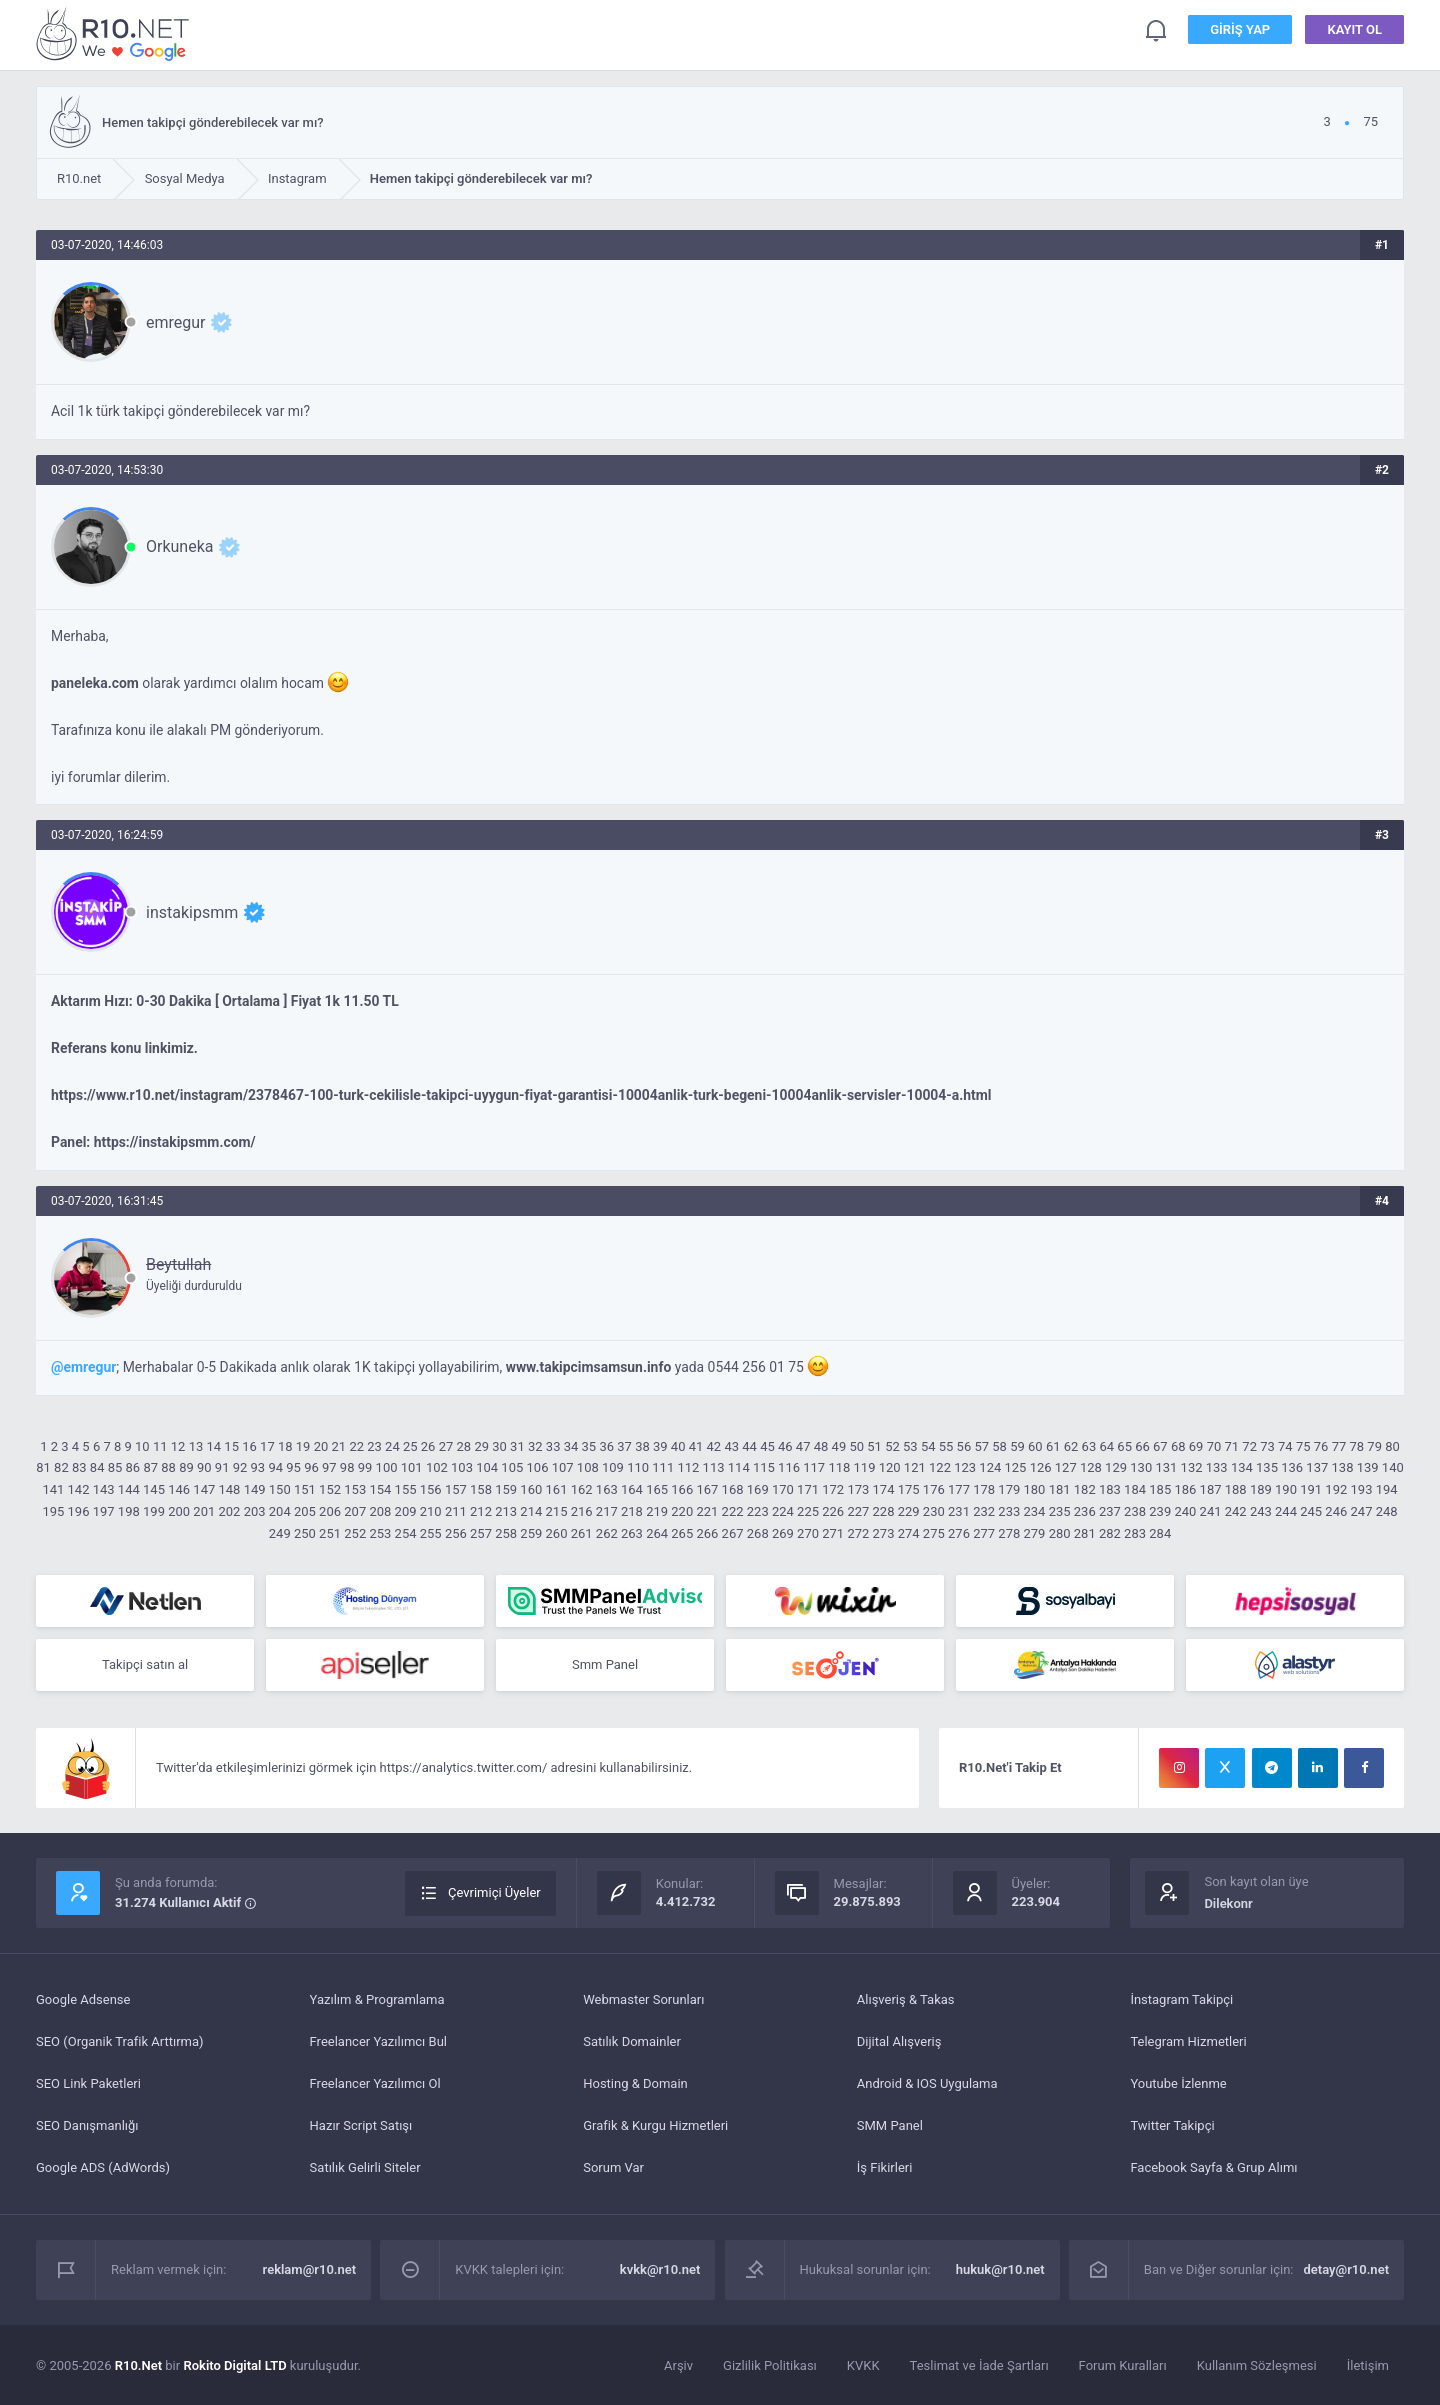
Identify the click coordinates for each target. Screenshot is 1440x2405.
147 (204, 1489)
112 (688, 1467)
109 (613, 1467)
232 (984, 1511)
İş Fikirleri (885, 2167)
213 (506, 1511)
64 (1106, 1446)
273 (884, 1533)
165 (657, 1489)
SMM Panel (890, 2125)
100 (387, 1467)
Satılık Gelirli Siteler (365, 2167)
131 (1166, 1467)
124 (990, 1467)
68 (1178, 1446)
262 (607, 1533)
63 (1089, 1446)
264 (657, 1533)
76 (1321, 1446)
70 (1214, 1446)
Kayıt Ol (1354, 29)
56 (964, 1446)
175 (909, 1489)
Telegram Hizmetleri (1188, 2041)
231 (959, 1511)
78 (1357, 1446)
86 (133, 1467)
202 (229, 1511)
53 (910, 1446)
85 (115, 1467)
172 (833, 1489)
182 (1085, 1489)
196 (79, 1511)
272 (858, 1533)
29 (481, 1446)
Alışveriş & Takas (906, 1999)
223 (758, 1511)
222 (733, 1511)
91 (222, 1467)
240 (1185, 1511)
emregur (176, 322)
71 (1231, 1446)
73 (1267, 1446)
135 (1267, 1467)
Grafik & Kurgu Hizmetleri (655, 2125)
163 (607, 1489)
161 (557, 1489)
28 (464, 1446)
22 (356, 1446)
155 (406, 1489)
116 (789, 1467)
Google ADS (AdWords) (103, 2167)
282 (1110, 1533)
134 (1242, 1467)
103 (462, 1467)
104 (487, 1467)
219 (657, 1511)
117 (814, 1467)
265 (682, 1533)
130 (1141, 1467)
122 (940, 1467)
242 (1236, 1511)
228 (884, 1511)
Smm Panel (605, 1664)
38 (642, 1446)
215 (557, 1511)
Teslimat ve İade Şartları (979, 2365)
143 (104, 1489)
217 (607, 1511)
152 (330, 1489)
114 (739, 1467)
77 (1339, 1446)
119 (865, 1467)
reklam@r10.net (310, 2269)
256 (456, 1533)
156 (431, 1489)
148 (229, 1489)
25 (410, 1446)
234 (1034, 1511)
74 (1285, 1446)
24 (392, 1446)
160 (531, 1489)
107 (563, 1467)
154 (380, 1489)
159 (506, 1489)
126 (1041, 1467)
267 (733, 1533)
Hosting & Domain (635, 2083)
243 (1261, 1511)
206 (330, 1511)
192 (1336, 1489)
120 (890, 1467)
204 (280, 1511)
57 (981, 1446)
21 (339, 1446)
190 (1286, 1489)
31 (517, 1446)
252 (355, 1533)
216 (582, 1511)
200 (179, 1511)
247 (1362, 1511)
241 (1211, 1511)
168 (733, 1489)
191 (1311, 1489)
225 (808, 1511)
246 (1336, 1511)
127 (1066, 1467)
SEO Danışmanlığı (87, 2125)
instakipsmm (192, 912)
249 (280, 1533)
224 (783, 1511)
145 (154, 1489)
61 (1053, 1446)
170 (783, 1489)
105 (512, 1467)
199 (154, 1511)
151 (305, 1489)
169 (758, 1489)
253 (380, 1533)
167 (707, 1489)
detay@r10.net (1346, 2269)
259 (531, 1533)
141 (53, 1489)
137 (1317, 1467)
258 (506, 1533)
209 (406, 1511)
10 (142, 1446)
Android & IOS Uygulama (927, 2083)
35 (589, 1446)
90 (204, 1467)
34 (571, 1446)
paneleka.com (95, 683)
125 (1015, 1467)
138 (1343, 1467)
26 (428, 1446)
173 (858, 1489)
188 (1236, 1489)
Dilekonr (1228, 1903)
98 (347, 1467)
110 (638, 1467)
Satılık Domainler (632, 2041)
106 (538, 1467)
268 (758, 1533)
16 (249, 1446)
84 (97, 1467)
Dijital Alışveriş (899, 2041)
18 (285, 1446)
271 (833, 1533)
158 (481, 1489)
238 (1135, 1511)
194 (1387, 1489)
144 (129, 1489)
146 (179, 1489)
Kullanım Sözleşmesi (1257, 2365)
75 (1303, 1446)
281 (1085, 1533)
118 (839, 1467)
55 (946, 1446)
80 (1392, 1446)
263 (632, 1533)
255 (431, 1533)
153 (355, 1489)
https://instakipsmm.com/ (175, 1142)
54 (928, 1446)
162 (582, 1489)
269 (783, 1533)
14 (214, 1446)
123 (965, 1467)
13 (196, 1446)
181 (1060, 1489)
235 (1060, 1511)
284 (1160, 1533)
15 (231, 1446)
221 (707, 1511)
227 (858, 1511)
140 (1393, 1467)
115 (764, 1467)
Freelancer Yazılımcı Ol (375, 2083)
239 (1160, 1511)
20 (321, 1446)
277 (984, 1533)
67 (1160, 1446)
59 (1017, 1446)
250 (305, 1533)
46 (785, 1446)
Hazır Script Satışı (361, 2125)
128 (1091, 1467)
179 (1009, 1489)
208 (380, 1511)
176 (934, 1489)
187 (1211, 1489)
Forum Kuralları (1123, 2365)
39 (660, 1446)
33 (553, 1446)
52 (892, 1446)
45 (767, 1446)
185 (1160, 1489)
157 (456, 1489)
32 (535, 1446)
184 (1135, 1489)
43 (731, 1446)
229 (909, 1511)
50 (856, 1446)
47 (803, 1446)
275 (934, 1533)
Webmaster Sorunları (643, 1999)
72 (1249, 1446)
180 (1034, 1489)
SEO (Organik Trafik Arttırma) (120, 2041)
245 (1311, 1511)
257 (481, 1533)
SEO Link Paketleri (88, 2083)
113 (714, 1467)
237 (1110, 1511)
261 (582, 1533)
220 (682, 1511)
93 (258, 1467)
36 (606, 1446)
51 (874, 1446)
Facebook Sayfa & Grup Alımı (1213, 2167)
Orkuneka (180, 546)
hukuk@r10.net (1000, 2269)
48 (821, 1446)
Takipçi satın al (145, 1664)
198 (129, 1511)
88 (168, 1467)
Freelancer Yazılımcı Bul (378, 2041)
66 (1142, 1446)
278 (1009, 1533)
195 (53, 1511)
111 (663, 1467)
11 (160, 1446)
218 (632, 1511)
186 (1185, 1489)
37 (624, 1446)
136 (1292, 1467)
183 (1110, 1489)
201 (204, 1511)
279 (1034, 1533)
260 (557, 1533)
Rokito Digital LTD (234, 2365)
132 (1192, 1467)
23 (374, 1446)
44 (749, 1446)
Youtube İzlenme (1178, 2083)
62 (1071, 1446)
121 (915, 1467)
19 (303, 1446)
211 (456, 1511)
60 (1035, 1446)
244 (1286, 1511)
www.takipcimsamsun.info (589, 1367)
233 (1009, 1511)
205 (305, 1511)
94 (275, 1467)
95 (293, 1467)
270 (808, 1533)
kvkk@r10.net (660, 2269)
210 (431, 1511)
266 (707, 1533)
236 (1085, 1511)
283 (1135, 1533)
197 (104, 1511)
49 (839, 1446)
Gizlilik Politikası (770, 2365)
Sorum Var (613, 2167)
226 (833, 1511)
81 (43, 1467)
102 (437, 1467)
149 (255, 1489)
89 (186, 1467)
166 (682, 1489)
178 (984, 1489)
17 (267, 1446)
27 (446, 1446)
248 (1387, 1511)
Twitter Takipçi (1172, 2125)
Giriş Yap (1240, 29)
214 (531, 1511)
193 (1362, 1489)
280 (1060, 1533)
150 (280, 1489)
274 (909, 1533)
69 (1196, 1446)
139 (1368, 1467)
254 (406, 1533)
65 (1124, 1446)
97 (329, 1467)
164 (632, 1489)
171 (808, 1489)
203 (255, 1511)
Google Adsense (83, 1999)
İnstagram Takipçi (1181, 1999)
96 (311, 1467)
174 (884, 1489)
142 (79, 1489)
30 (499, 1446)
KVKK (863, 2365)
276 (959, 1533)
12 (178, 1446)
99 (365, 1467)
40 (678, 1446)
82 (61, 1467)
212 (481, 1511)
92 (240, 1467)
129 (1116, 1467)
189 (1261, 1489)
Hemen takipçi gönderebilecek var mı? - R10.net (116, 33)
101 (412, 1467)
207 (355, 1511)
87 (150, 1467)
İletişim (1368, 2365)
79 (1374, 1446)
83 (79, 1467)
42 (714, 1446)
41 (696, 1446)
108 (588, 1467)
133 (1217, 1467)
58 (999, 1446)
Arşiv (678, 2365)
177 (959, 1489)
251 (330, 1533)
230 (934, 1511)
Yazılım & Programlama (377, 1999)
